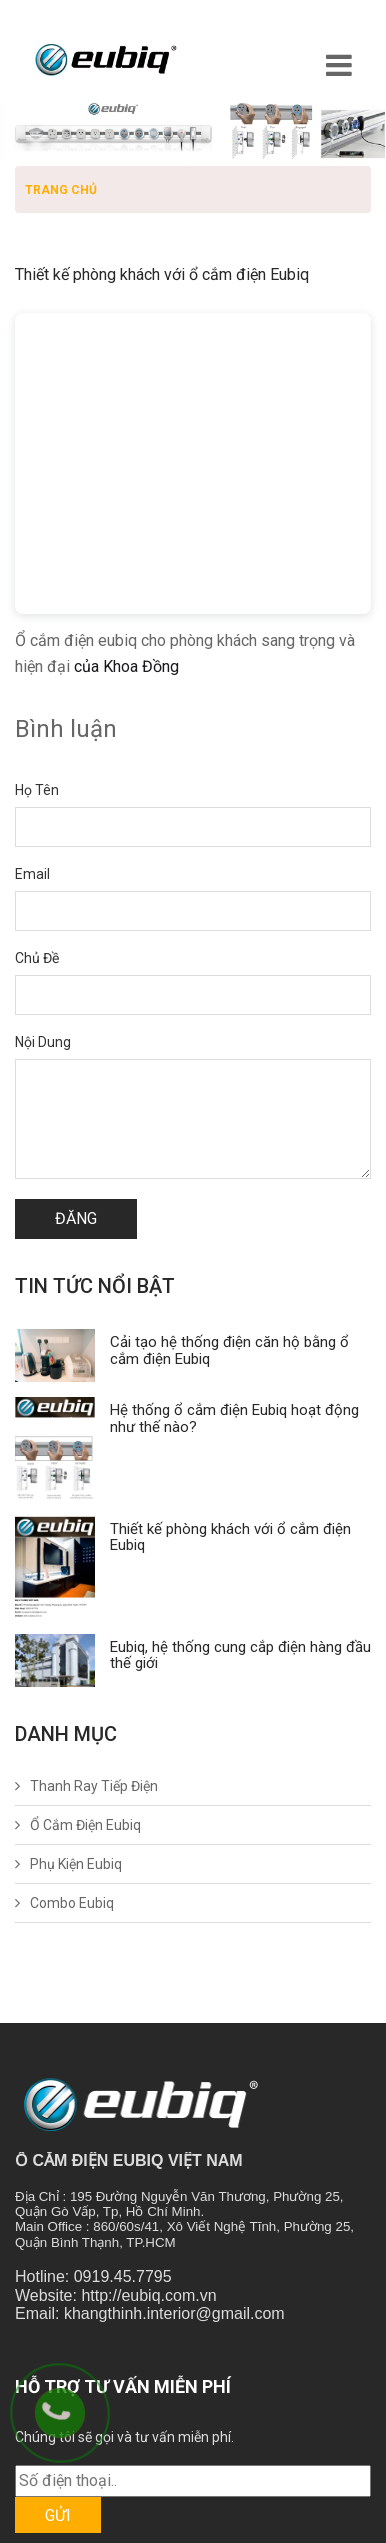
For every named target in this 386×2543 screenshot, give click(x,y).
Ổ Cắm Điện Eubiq (85, 1825)
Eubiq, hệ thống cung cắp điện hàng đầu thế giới (240, 1655)
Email (32, 874)
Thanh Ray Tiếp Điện (94, 1786)
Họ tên (37, 790)
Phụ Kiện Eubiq (76, 1864)
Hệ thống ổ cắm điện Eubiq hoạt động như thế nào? (234, 1418)
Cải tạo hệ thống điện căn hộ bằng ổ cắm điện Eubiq (229, 1350)
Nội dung (43, 1042)
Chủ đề (37, 958)
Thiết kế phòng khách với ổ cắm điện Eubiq (230, 1537)
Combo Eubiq (72, 1903)
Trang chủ (61, 190)
